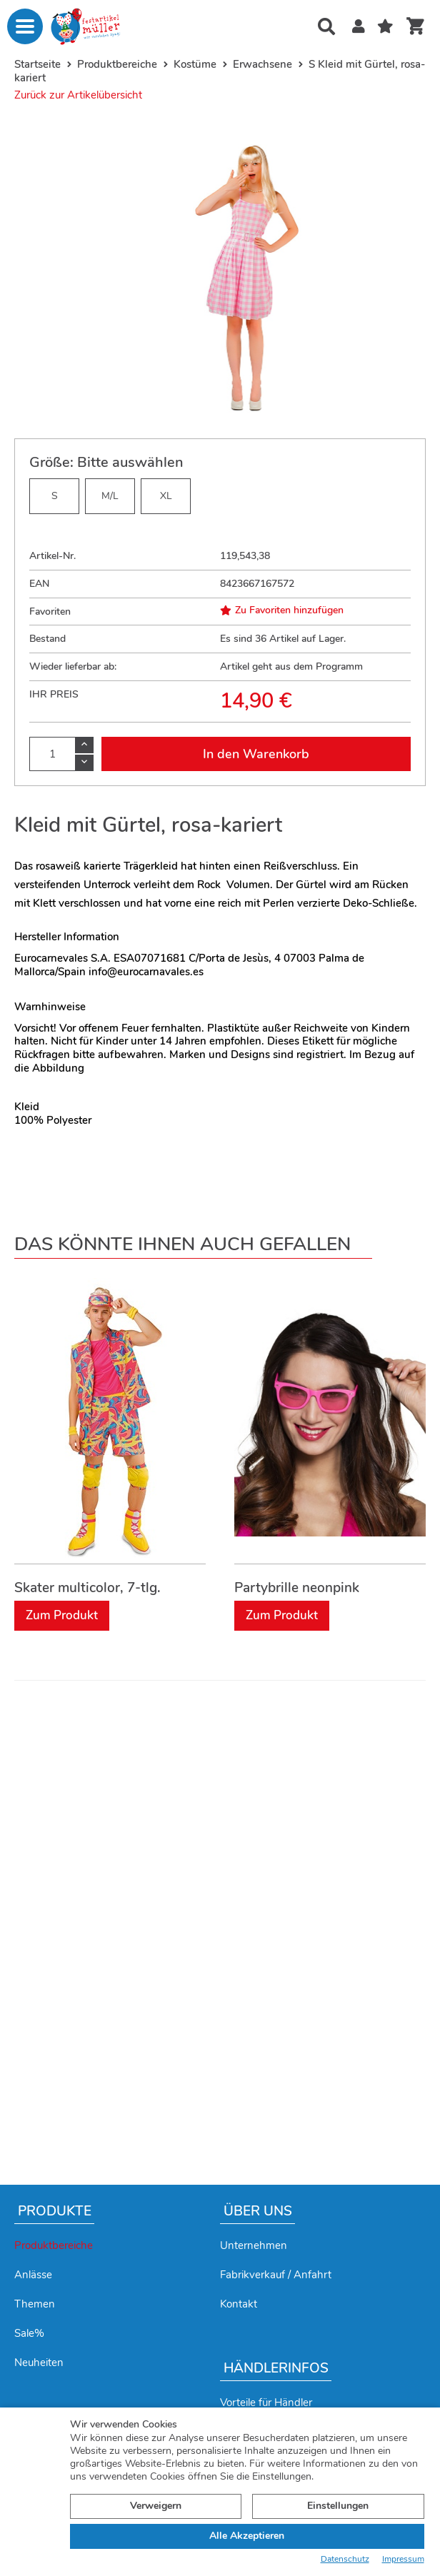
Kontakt (238, 2304)
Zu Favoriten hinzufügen (282, 610)
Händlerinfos (276, 2368)
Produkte (54, 2211)
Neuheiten (39, 2362)
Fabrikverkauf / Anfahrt (275, 2275)
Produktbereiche (53, 2245)
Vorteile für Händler (266, 2402)
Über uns (258, 2211)
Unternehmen (253, 2245)
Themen (34, 2304)
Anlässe (33, 2275)
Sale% (29, 2333)
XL (166, 496)
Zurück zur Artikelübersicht (78, 95)
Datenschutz (345, 2559)
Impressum (403, 2559)
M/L (110, 496)
